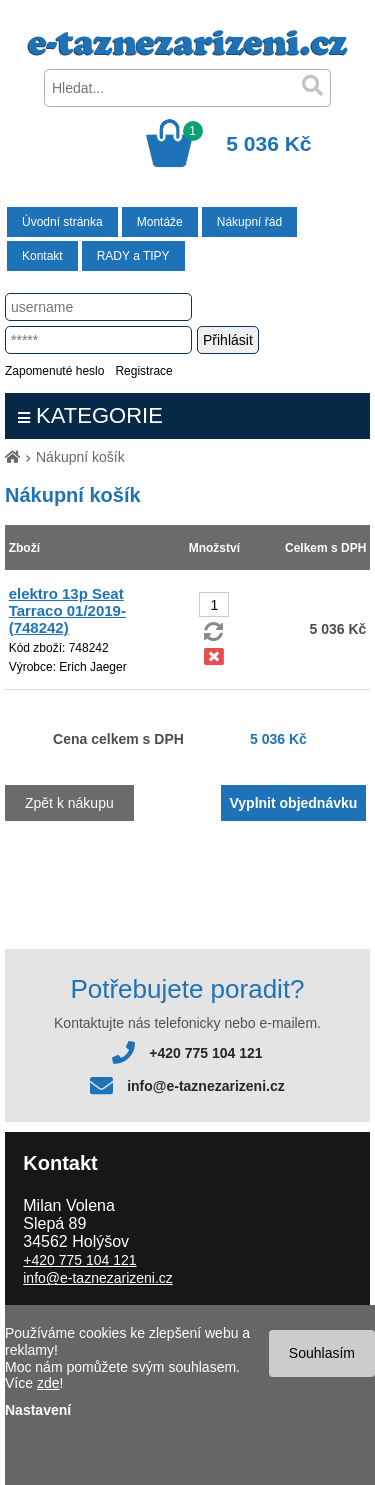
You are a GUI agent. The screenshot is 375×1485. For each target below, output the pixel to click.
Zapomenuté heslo (54, 371)
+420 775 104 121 (205, 1053)
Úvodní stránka (62, 222)
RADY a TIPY (133, 256)
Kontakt (42, 256)
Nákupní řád (249, 222)
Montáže (160, 222)
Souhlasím (322, 1353)
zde (48, 1383)
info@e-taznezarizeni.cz (206, 1086)
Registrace (143, 371)
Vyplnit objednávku (294, 803)
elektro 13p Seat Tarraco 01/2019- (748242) (67, 610)
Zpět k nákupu (69, 803)
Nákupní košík (80, 457)
